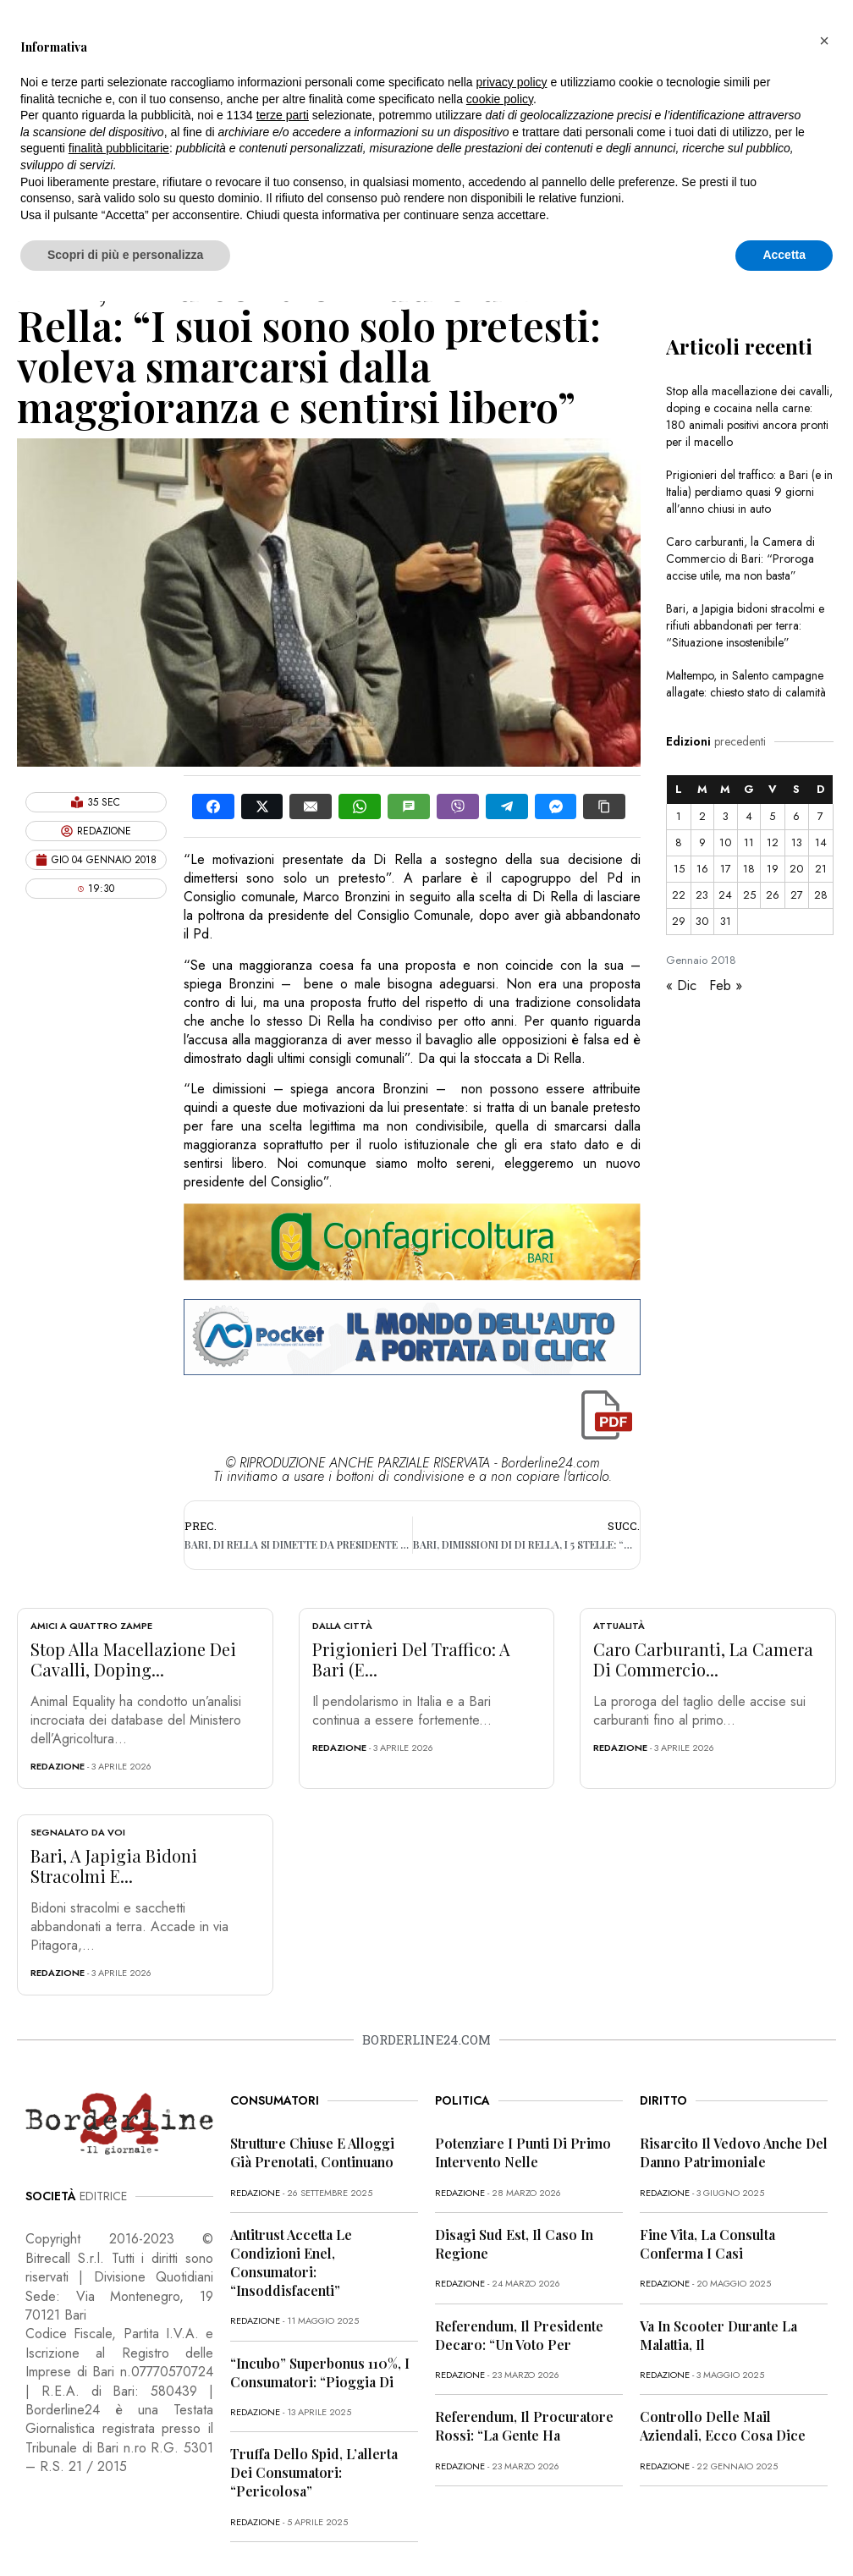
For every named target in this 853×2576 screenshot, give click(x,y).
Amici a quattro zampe (91, 1625)
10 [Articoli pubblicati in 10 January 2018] (725, 842)
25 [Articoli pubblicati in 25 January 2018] (749, 895)
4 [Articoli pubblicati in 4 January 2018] (749, 816)
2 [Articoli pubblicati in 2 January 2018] (702, 816)
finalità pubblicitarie (119, 148)
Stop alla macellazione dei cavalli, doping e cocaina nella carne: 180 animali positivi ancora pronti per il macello (749, 416)
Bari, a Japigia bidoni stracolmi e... (113, 1865)
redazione (57, 1766)
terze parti (282, 115)
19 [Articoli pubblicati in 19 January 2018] (773, 869)
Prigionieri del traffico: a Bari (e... (411, 1659)
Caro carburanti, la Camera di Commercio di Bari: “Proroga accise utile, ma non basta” (740, 558)
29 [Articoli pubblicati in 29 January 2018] (678, 921)
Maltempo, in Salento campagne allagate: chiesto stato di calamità (746, 684)
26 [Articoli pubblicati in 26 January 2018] (772, 895)
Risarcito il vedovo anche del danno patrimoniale (734, 2152)
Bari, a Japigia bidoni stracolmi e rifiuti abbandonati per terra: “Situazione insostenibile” (745, 625)
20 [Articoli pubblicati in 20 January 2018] (796, 869)
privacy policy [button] (512, 82)
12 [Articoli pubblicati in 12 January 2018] (773, 842)
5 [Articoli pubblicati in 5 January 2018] (772, 816)
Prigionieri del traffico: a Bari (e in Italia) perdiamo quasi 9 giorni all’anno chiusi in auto (749, 491)
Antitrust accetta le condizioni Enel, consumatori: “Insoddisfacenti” (291, 2262)
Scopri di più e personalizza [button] (125, 254)
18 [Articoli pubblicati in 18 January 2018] (749, 869)
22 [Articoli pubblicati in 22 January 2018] (678, 895)
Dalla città (342, 1625)
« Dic (681, 985)
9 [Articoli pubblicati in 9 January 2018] (702, 842)
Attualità (619, 1625)
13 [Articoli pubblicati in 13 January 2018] (796, 842)
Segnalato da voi (77, 1832)
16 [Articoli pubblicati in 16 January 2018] (702, 869)
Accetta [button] (784, 254)
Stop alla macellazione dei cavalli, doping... (133, 1659)
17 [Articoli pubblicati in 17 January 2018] (725, 869)
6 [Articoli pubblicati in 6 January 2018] (796, 816)
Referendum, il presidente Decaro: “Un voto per (519, 2335)
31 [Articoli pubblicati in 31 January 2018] (725, 921)
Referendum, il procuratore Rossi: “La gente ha (524, 2426)
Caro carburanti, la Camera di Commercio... (703, 1659)
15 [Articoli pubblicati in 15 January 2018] (679, 869)
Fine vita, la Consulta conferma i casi (707, 2244)
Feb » (725, 985)
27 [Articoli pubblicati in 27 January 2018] (796, 895)
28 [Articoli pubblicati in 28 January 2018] (821, 895)
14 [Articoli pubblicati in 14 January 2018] (821, 842)
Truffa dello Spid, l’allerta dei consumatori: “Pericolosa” (314, 2472)
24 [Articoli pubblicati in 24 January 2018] (725, 895)
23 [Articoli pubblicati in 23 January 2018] (702, 895)
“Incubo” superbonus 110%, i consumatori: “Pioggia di (320, 2372)
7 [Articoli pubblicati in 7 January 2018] (820, 816)
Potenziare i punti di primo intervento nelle (523, 2152)
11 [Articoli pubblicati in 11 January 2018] (749, 842)
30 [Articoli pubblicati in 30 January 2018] (702, 921)
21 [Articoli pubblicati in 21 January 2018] (821, 869)
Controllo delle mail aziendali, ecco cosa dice (723, 2426)
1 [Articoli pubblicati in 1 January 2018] (678, 816)
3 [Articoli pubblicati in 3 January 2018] (726, 816)
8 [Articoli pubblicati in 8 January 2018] (678, 842)
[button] (824, 40)
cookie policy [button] (499, 99)
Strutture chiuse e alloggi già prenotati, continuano (312, 2152)
